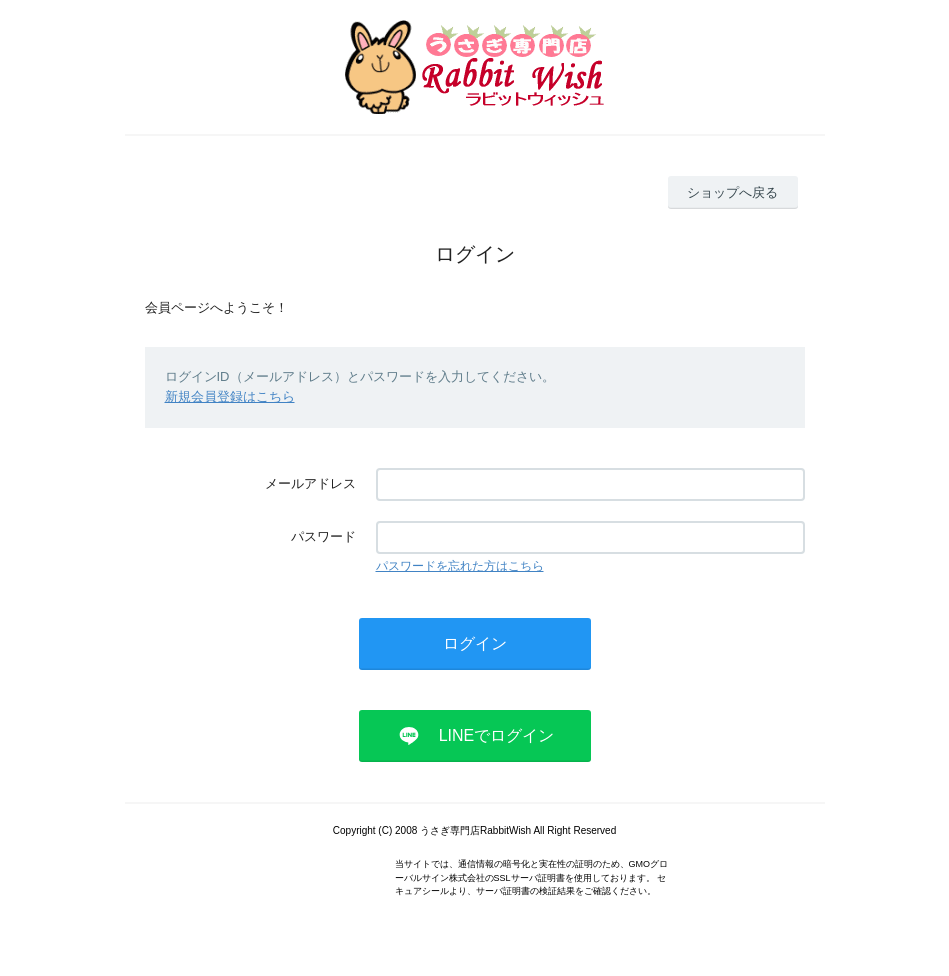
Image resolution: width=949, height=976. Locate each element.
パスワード (323, 536)
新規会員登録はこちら (230, 396)
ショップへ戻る (732, 192)
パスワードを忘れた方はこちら (460, 566)
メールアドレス (310, 483)
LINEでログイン (497, 735)
